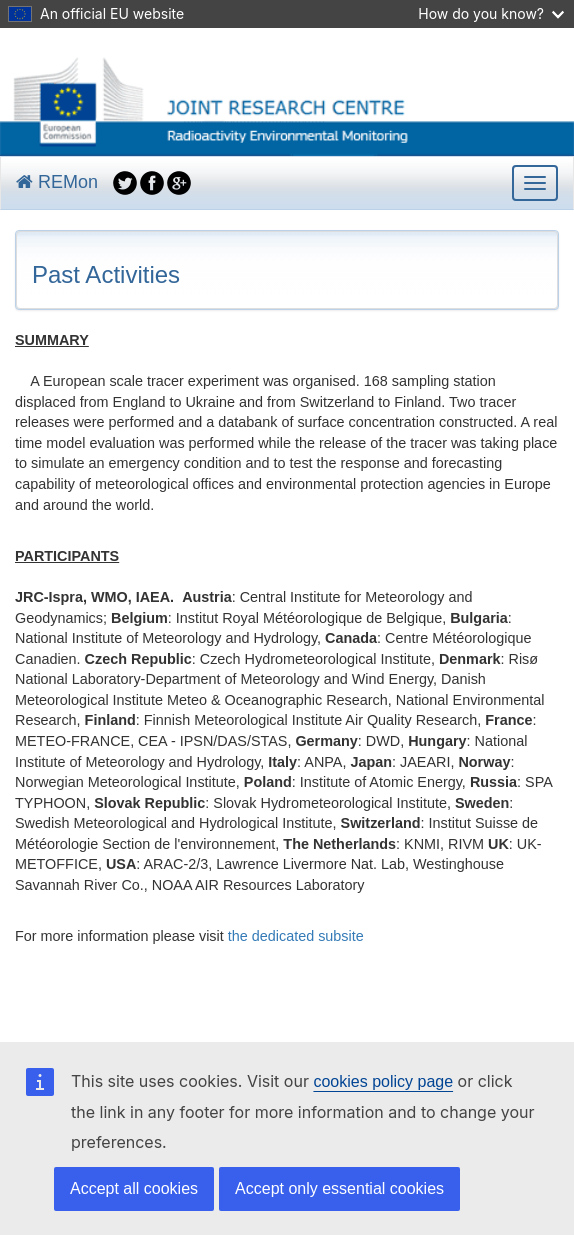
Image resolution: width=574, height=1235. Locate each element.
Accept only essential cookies (339, 1188)
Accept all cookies (134, 1188)
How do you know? (491, 13)
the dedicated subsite (296, 936)
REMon (57, 182)
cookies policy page (383, 1081)
